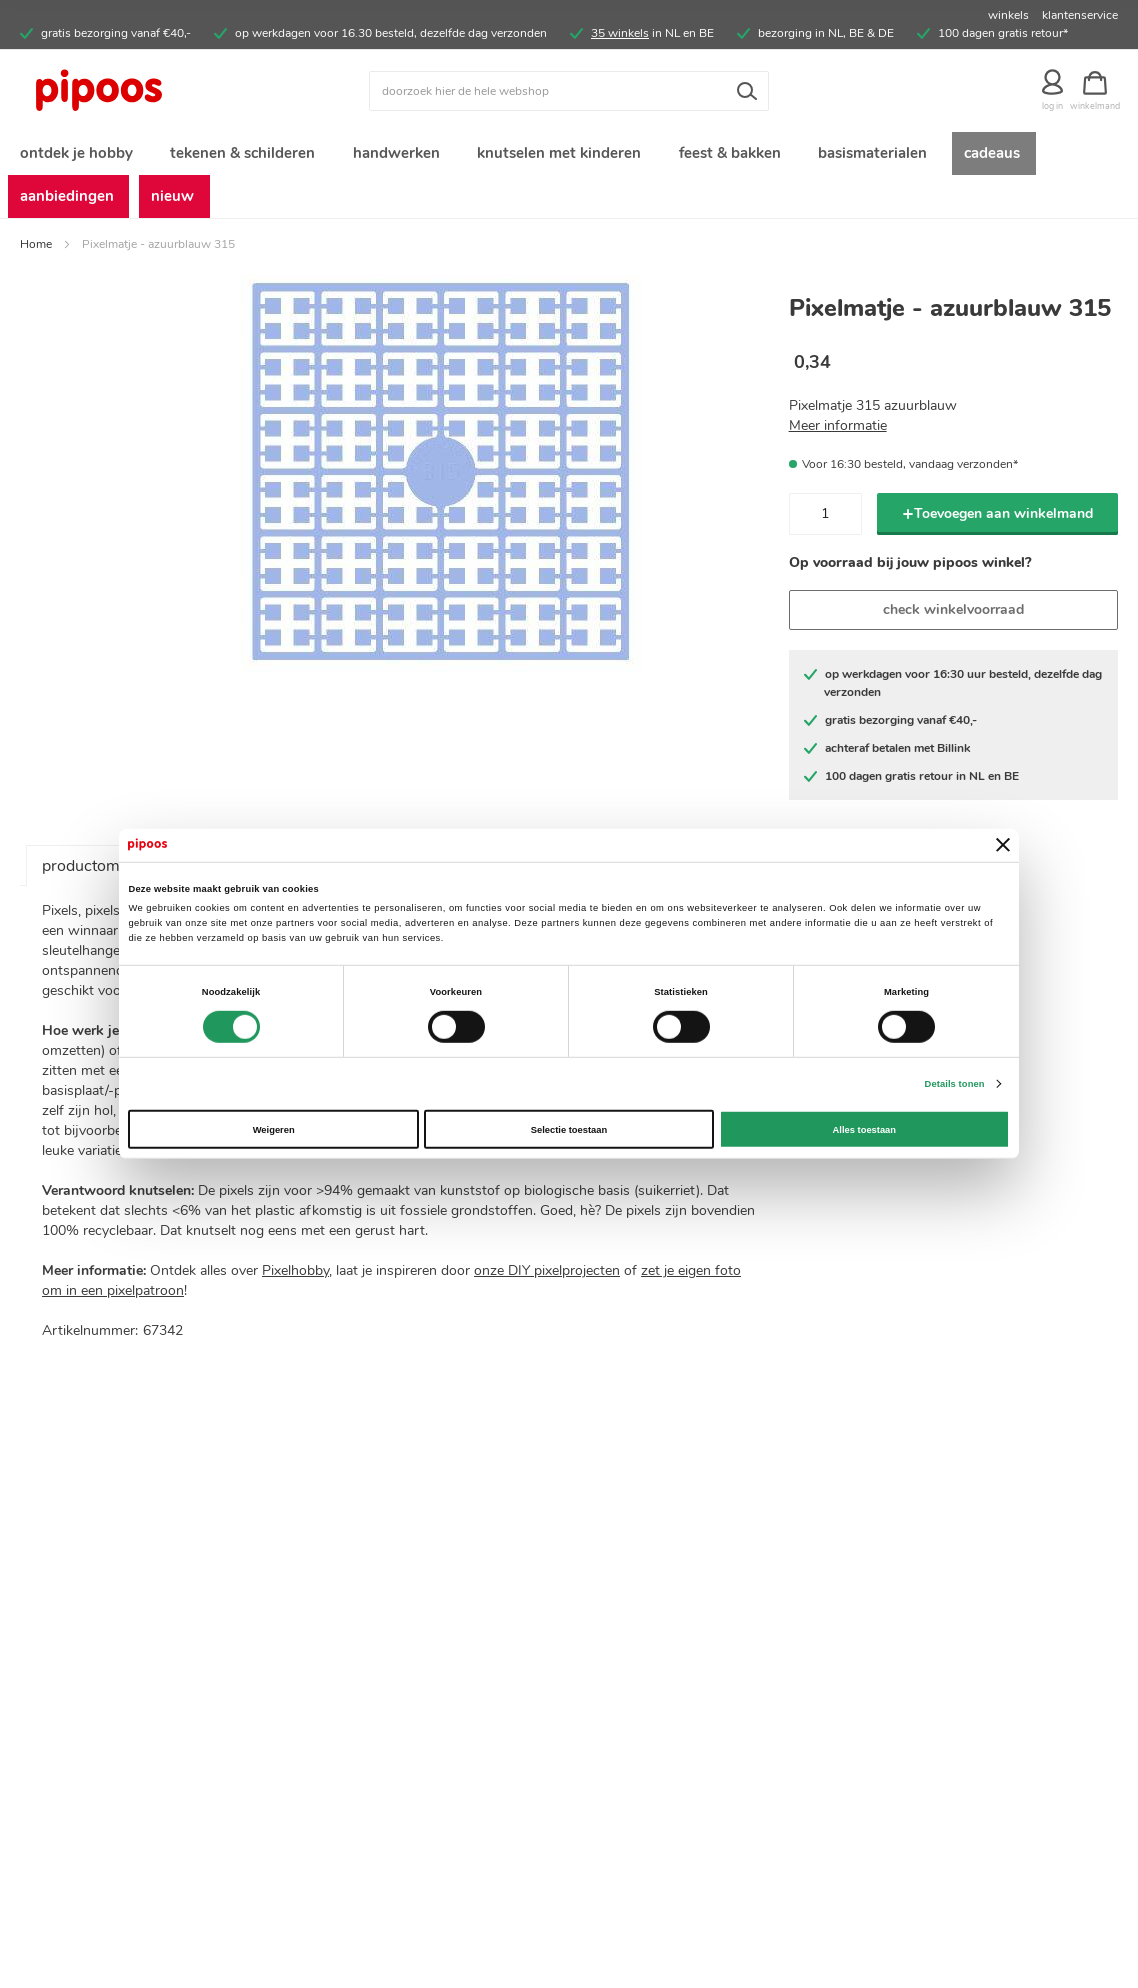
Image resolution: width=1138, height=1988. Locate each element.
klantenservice (1080, 15)
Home (36, 252)
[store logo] (157, 91)
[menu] (569, 179)
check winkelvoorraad (953, 618)
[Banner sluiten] (1003, 845)
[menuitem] (75, 155)
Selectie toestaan (569, 1129)
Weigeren (274, 1129)
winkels (1008, 15)
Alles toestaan (864, 1129)
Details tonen (955, 1084)
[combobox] (569, 91)
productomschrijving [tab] (115, 875)
